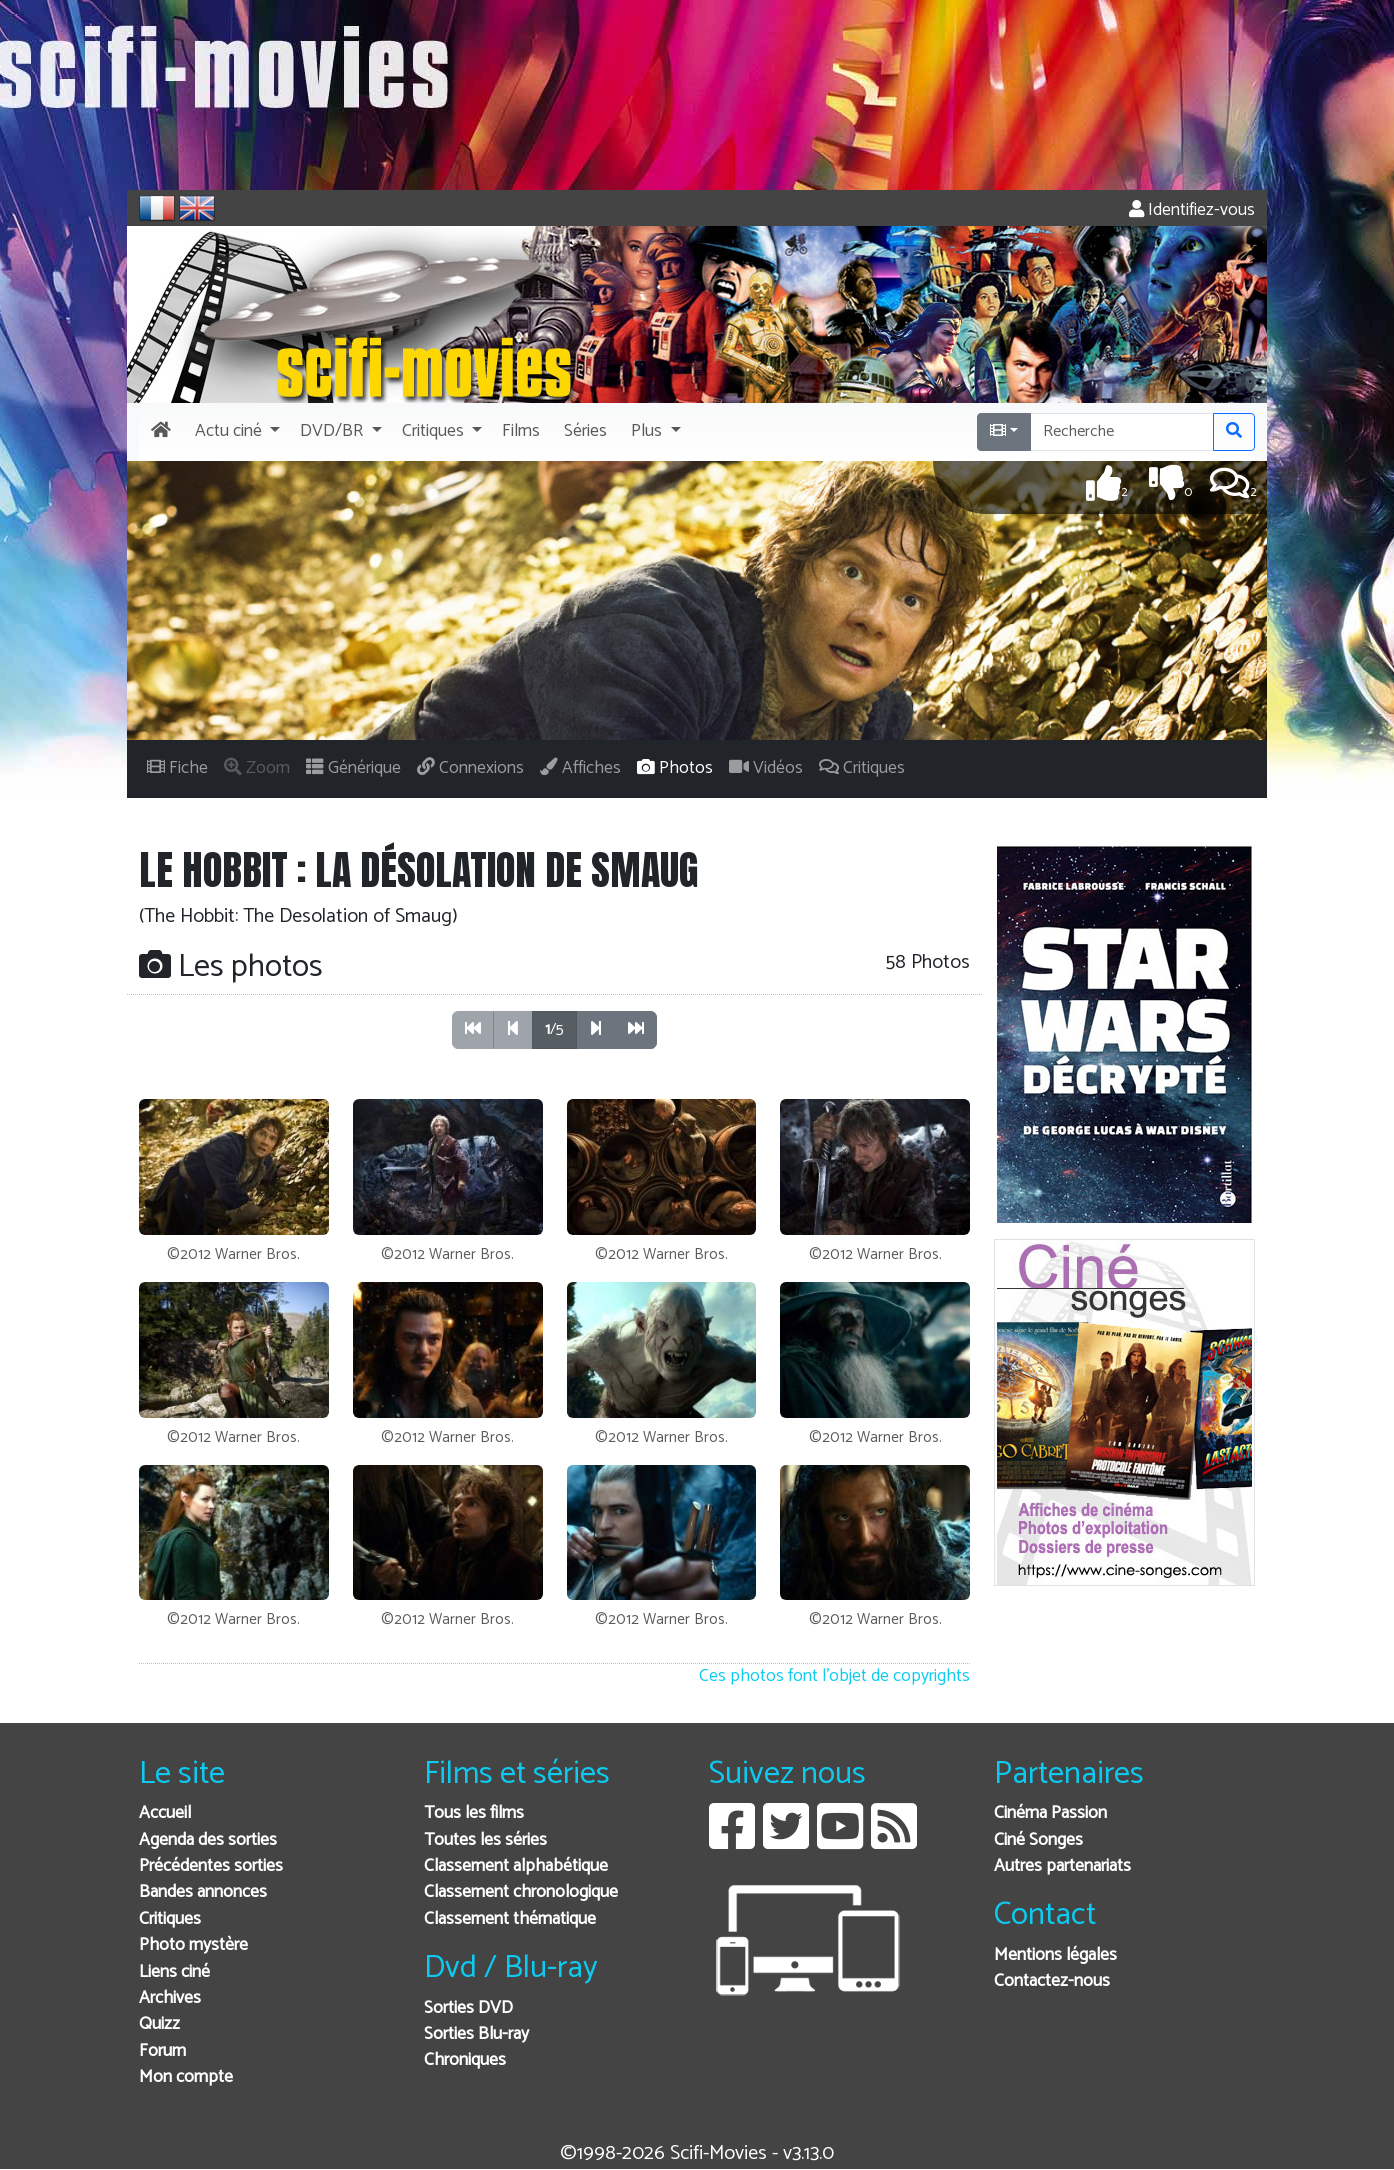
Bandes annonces (203, 1892)
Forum (162, 2051)
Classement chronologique (521, 1892)
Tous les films (474, 1813)
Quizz (159, 2024)
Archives (170, 1998)
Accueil (165, 1813)
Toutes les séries (485, 1840)
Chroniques (465, 2060)
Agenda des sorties (208, 1840)
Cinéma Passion (1050, 1813)
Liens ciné (174, 1972)
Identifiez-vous (1192, 210)
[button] (235, 432)
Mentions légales (1055, 1955)
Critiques (170, 1919)
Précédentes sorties (211, 1866)
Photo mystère (193, 1945)
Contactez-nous (1052, 1981)
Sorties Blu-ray (476, 2034)
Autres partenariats (1062, 1866)
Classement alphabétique (516, 1866)
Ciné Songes (1038, 1840)
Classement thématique (510, 1919)
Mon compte (186, 2077)
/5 (554, 1029)
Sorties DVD (468, 2008)
